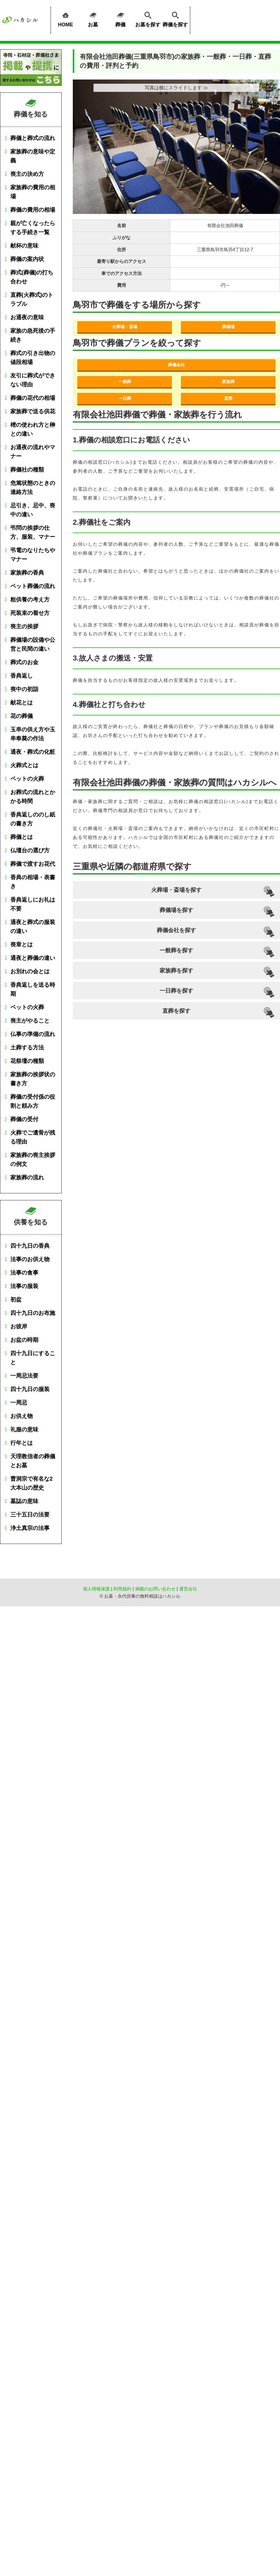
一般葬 (124, 381)
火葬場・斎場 (124, 326)
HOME (65, 18)
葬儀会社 (176, 364)
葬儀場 (228, 326)
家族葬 (228, 381)
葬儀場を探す (176, 910)
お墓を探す (147, 18)
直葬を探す (176, 1011)
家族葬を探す (176, 970)
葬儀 (120, 18)
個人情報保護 (96, 1588)
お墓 (93, 18)
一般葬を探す (176, 950)
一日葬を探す (176, 991)
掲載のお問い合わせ (155, 1588)
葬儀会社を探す (176, 930)
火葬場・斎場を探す (176, 890)
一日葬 (124, 398)
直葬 (228, 398)
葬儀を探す (175, 18)
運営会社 (188, 1588)
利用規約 (122, 1588)
